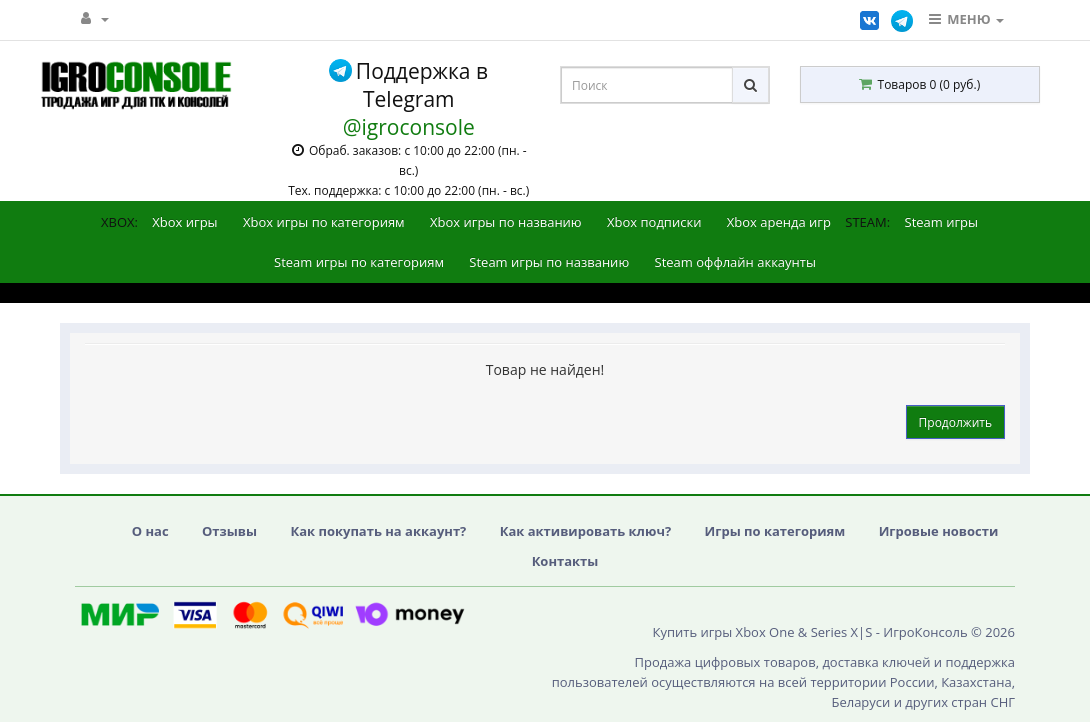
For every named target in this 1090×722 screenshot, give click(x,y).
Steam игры (942, 222)
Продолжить (955, 422)
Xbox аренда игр (779, 222)
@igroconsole (409, 127)
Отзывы (229, 531)
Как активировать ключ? (585, 531)
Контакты (565, 561)
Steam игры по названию (549, 262)
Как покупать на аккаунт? (378, 531)
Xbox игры (184, 222)
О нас (150, 531)
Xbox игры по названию (506, 222)
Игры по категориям (775, 531)
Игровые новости (939, 531)
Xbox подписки (654, 222)
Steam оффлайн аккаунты (735, 262)
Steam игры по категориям (359, 262)
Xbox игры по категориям (324, 222)
